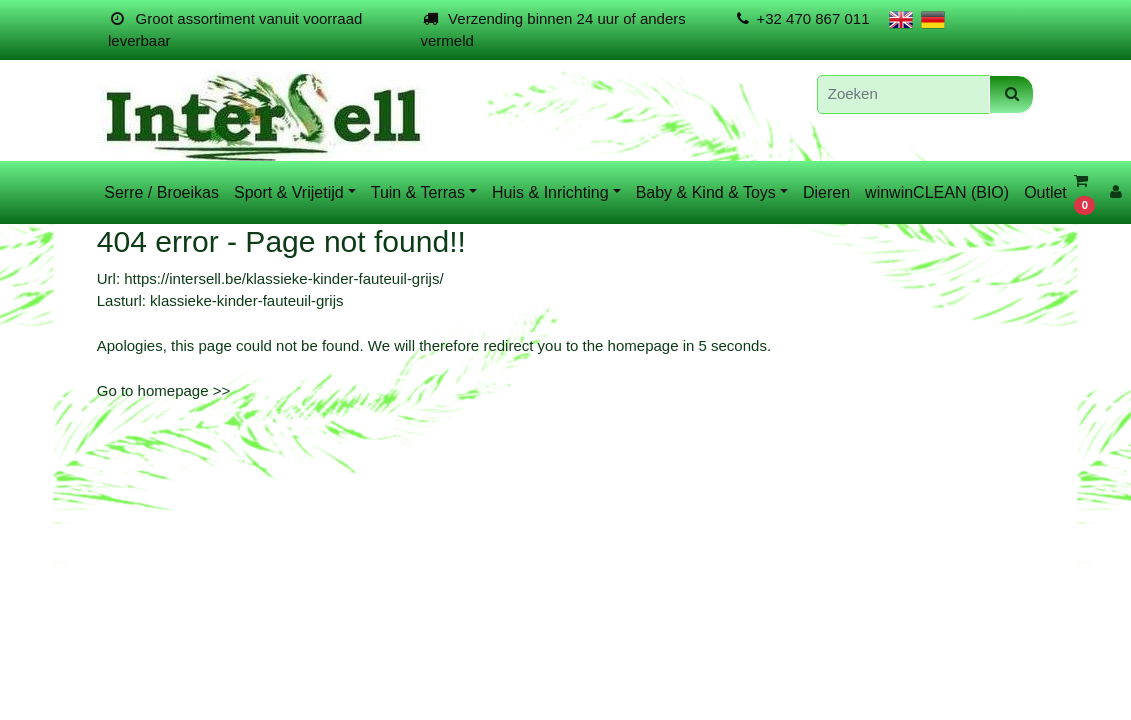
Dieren (826, 192)
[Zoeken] (903, 94)
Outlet (1045, 192)
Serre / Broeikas (161, 192)
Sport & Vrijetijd (289, 192)
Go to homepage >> (163, 390)
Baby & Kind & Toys (706, 192)
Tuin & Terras (418, 192)
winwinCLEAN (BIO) (937, 192)
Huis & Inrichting (550, 192)
